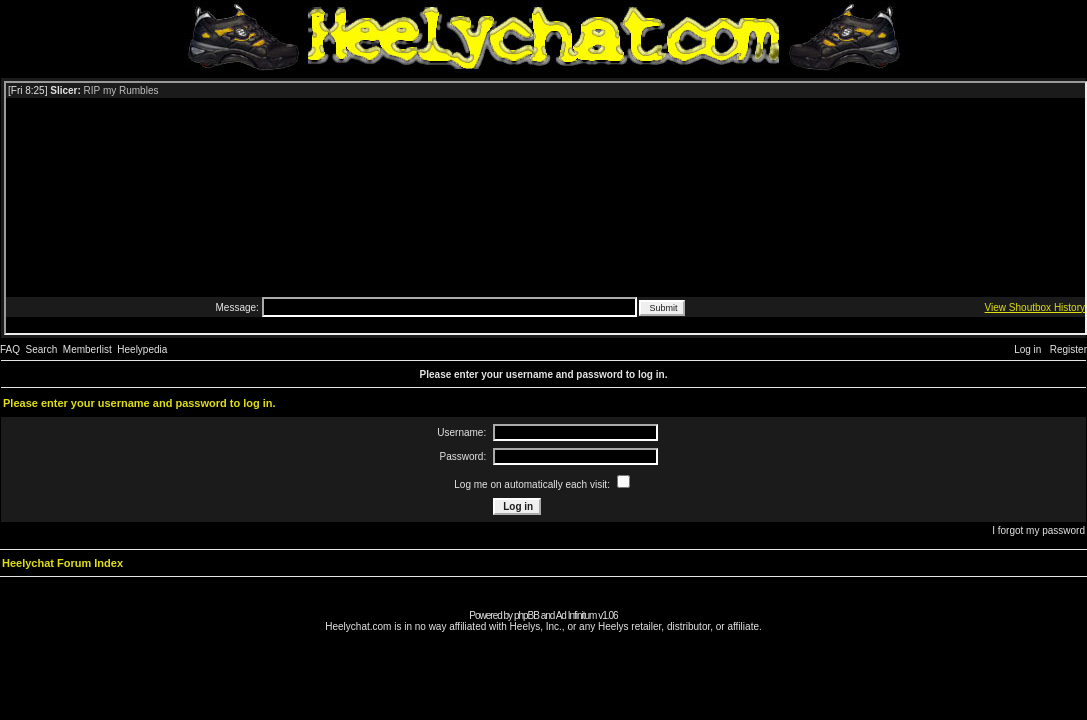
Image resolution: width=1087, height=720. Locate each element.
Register (1068, 349)
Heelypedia (142, 349)
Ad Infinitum (576, 615)
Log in (1027, 349)
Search (42, 349)
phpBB (526, 615)
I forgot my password (1038, 530)
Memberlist (87, 349)
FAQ (10, 349)
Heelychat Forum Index (62, 563)
